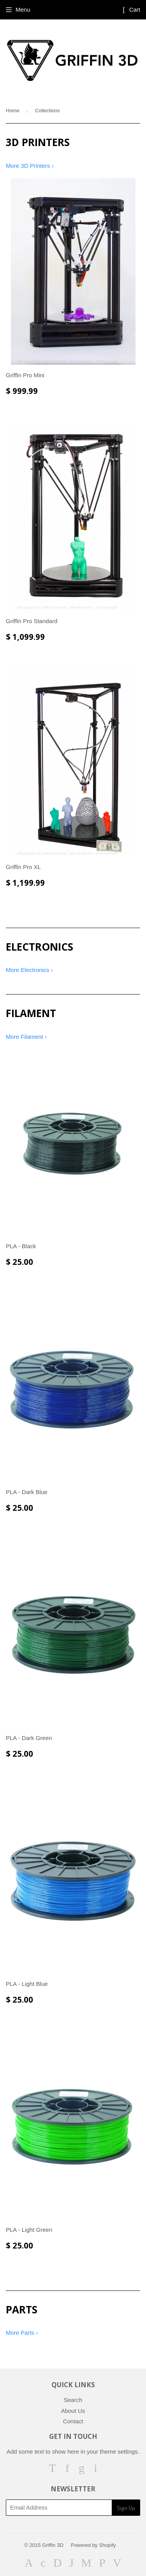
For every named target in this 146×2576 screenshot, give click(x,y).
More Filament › (26, 1036)
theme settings (119, 2451)
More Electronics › (29, 970)
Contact (73, 2421)
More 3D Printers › (30, 165)
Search (73, 2400)
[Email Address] (59, 2507)
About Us (73, 2410)
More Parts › (22, 2332)
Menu (23, 9)
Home (12, 110)
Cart (131, 9)
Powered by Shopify (93, 2545)
